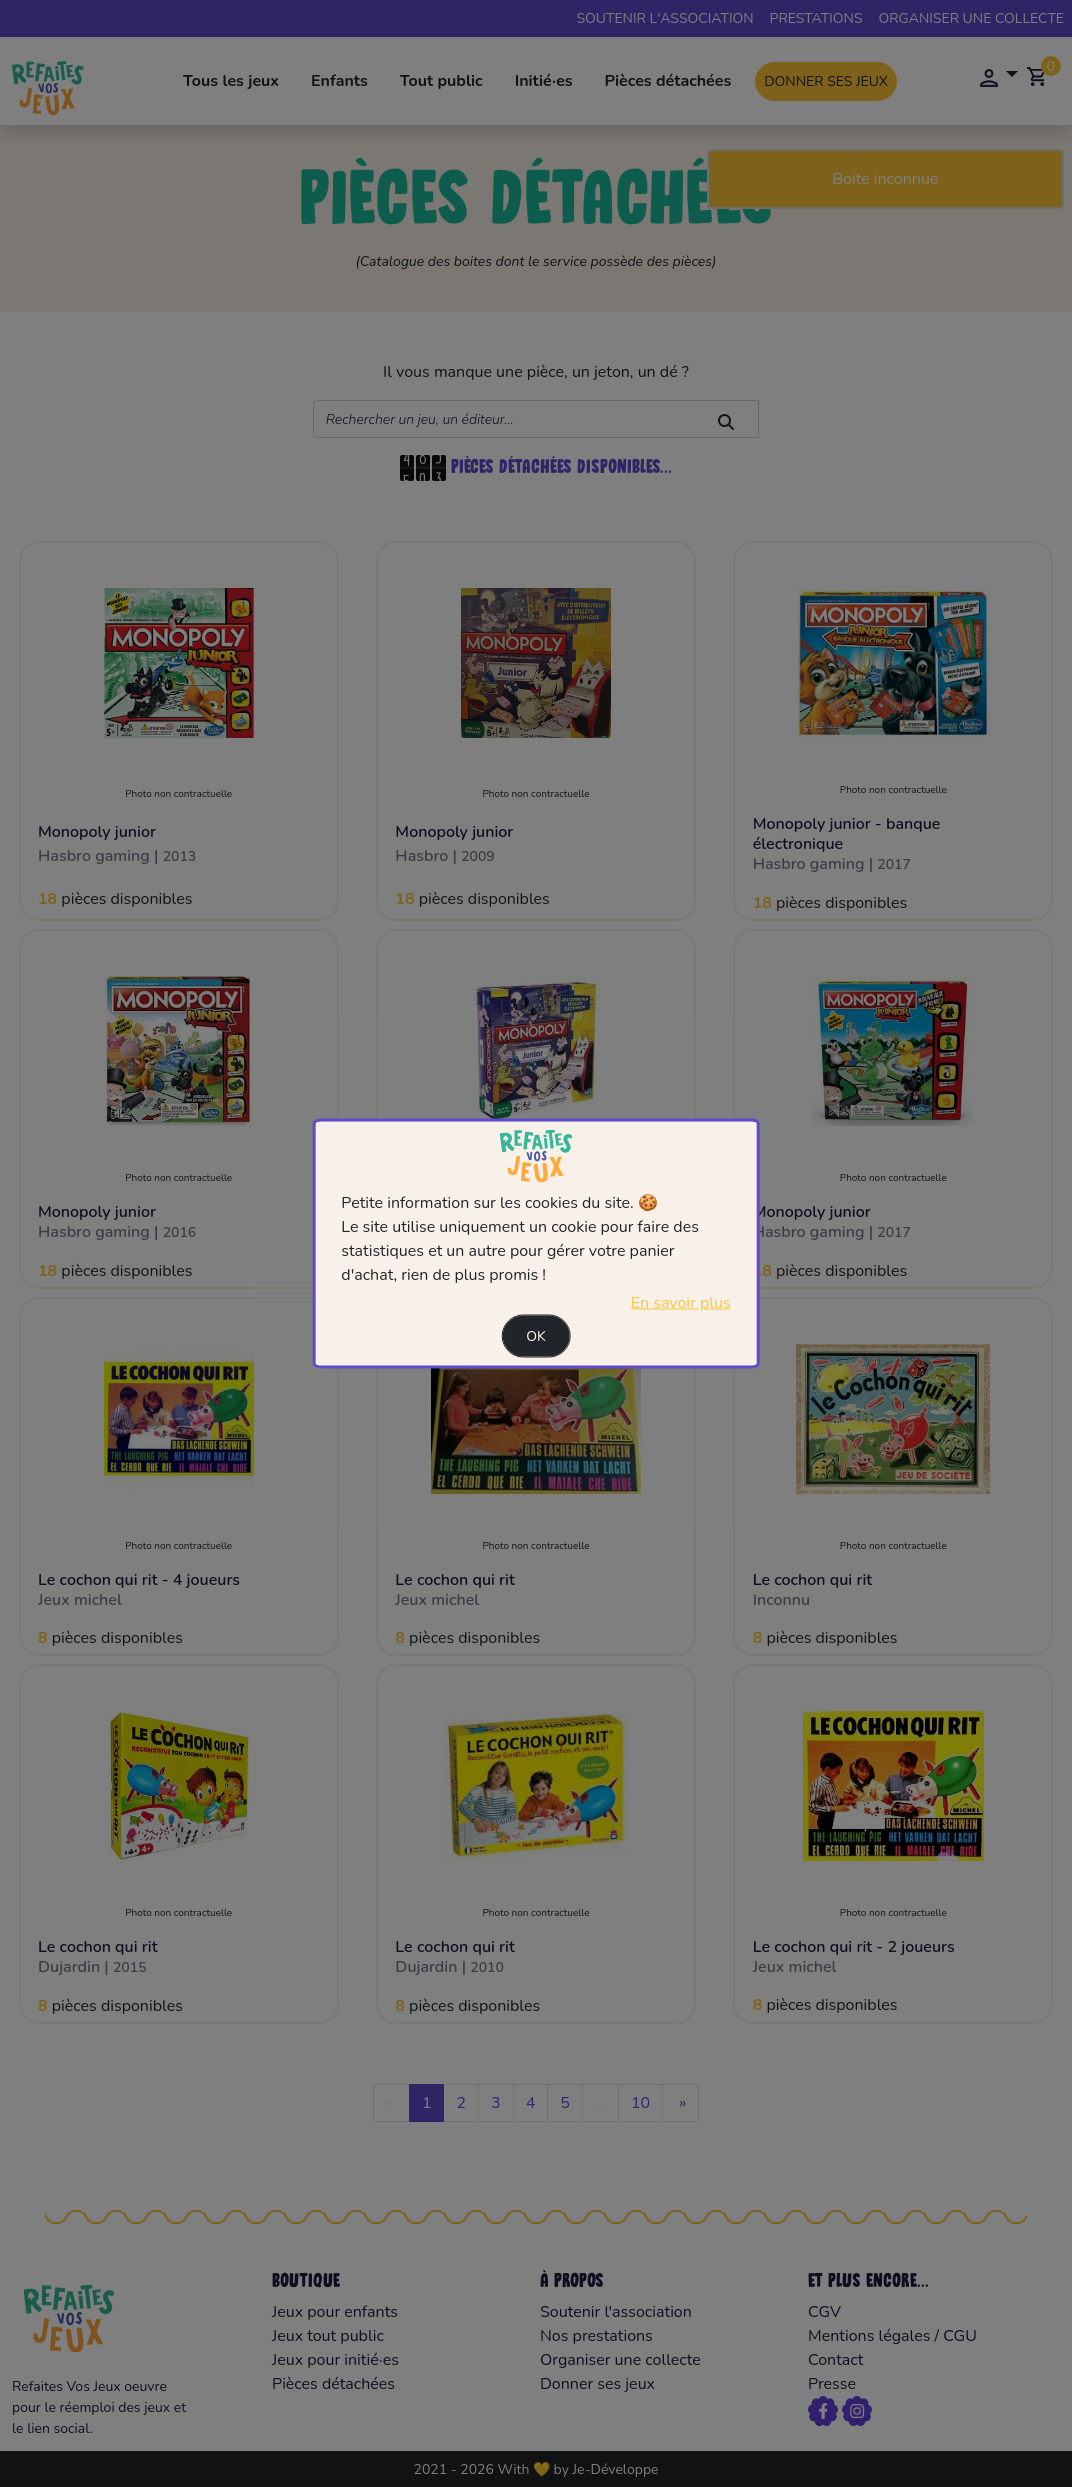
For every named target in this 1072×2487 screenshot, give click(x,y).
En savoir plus (681, 1303)
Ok (536, 1336)
